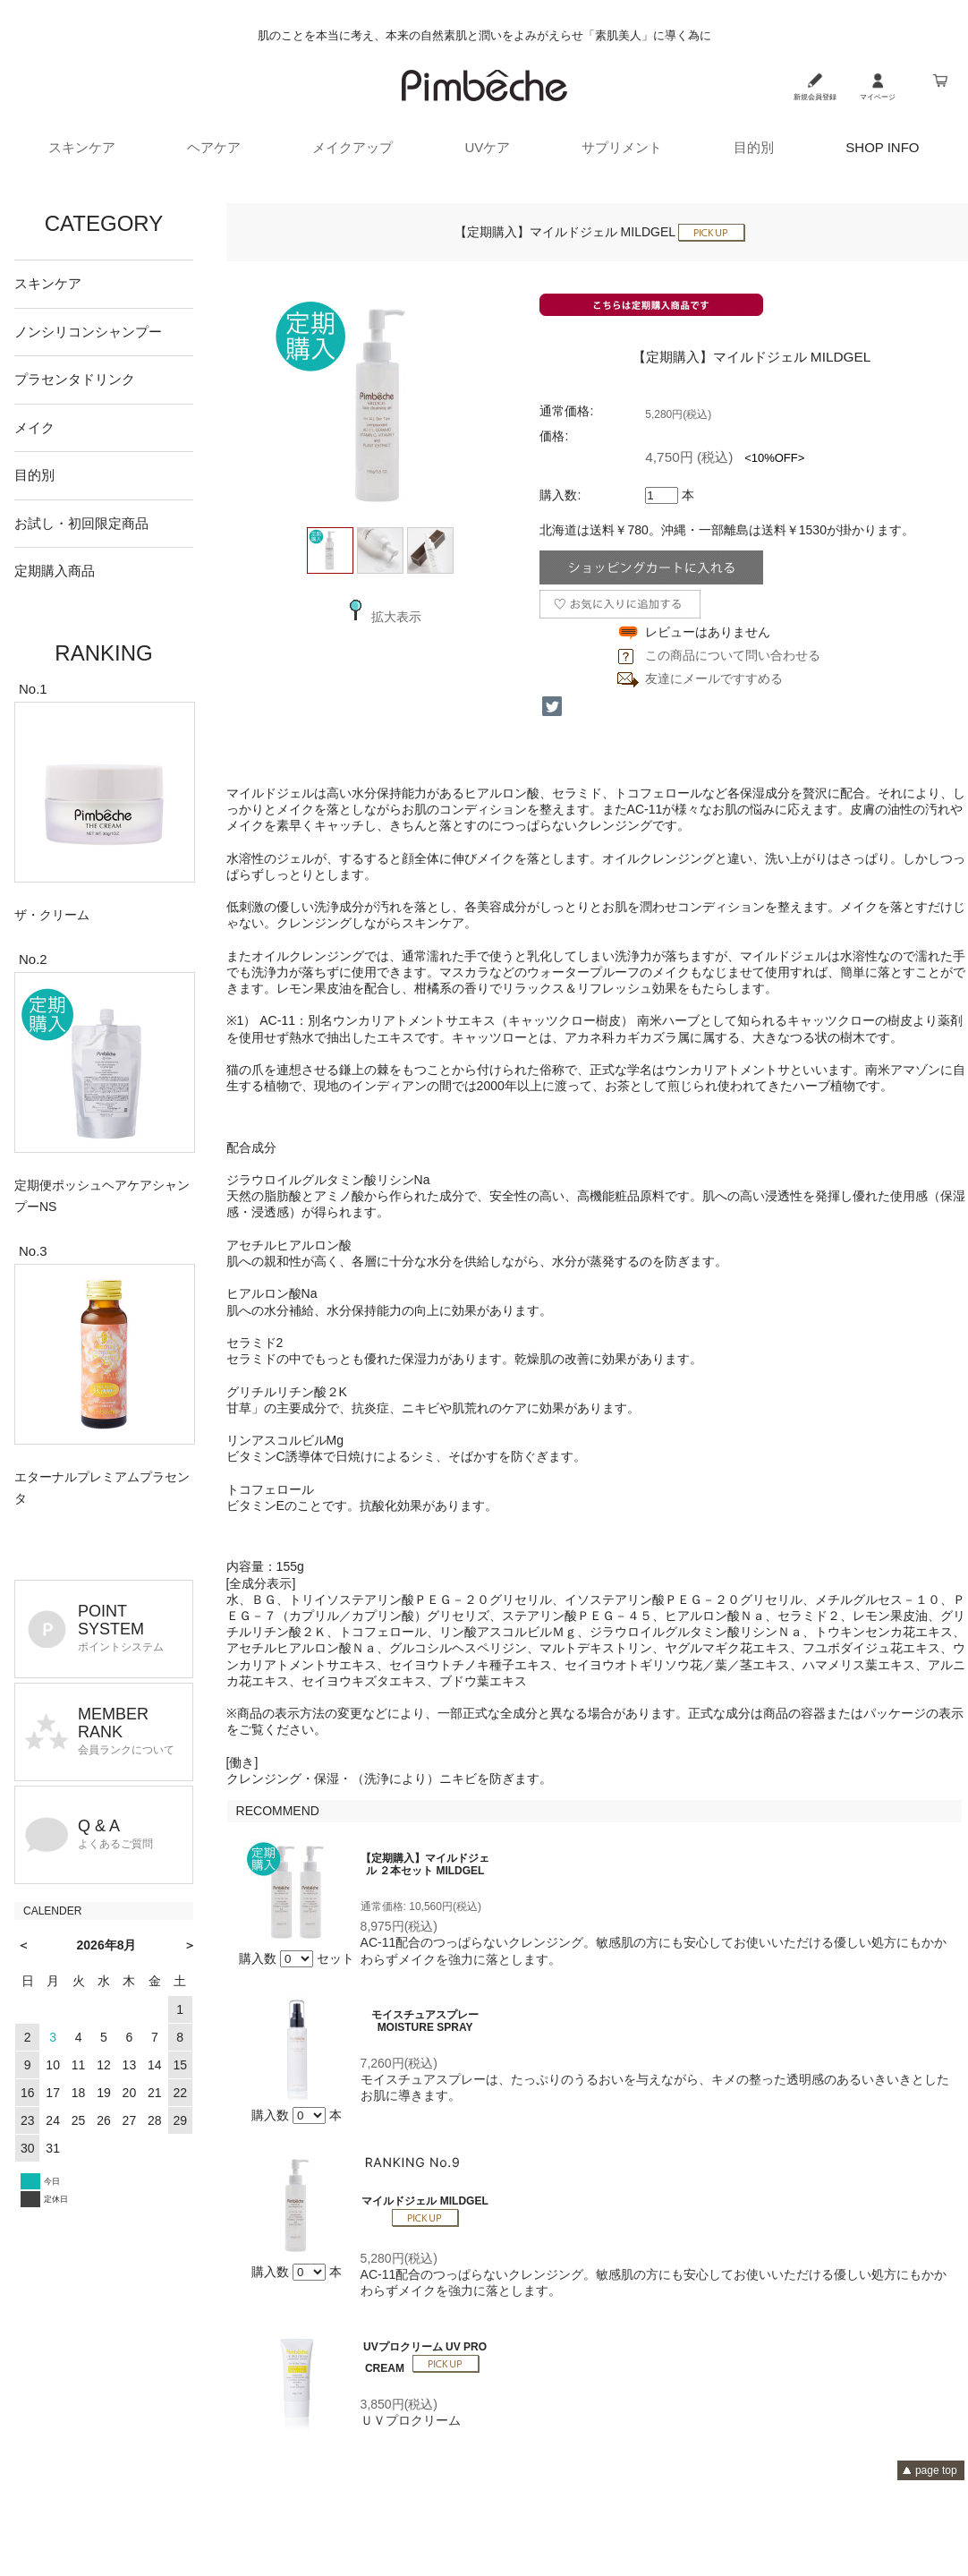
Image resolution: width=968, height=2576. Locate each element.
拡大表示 (380, 617)
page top (936, 2470)
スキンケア (81, 147)
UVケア (487, 147)
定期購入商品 (54, 570)
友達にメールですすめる (714, 678)
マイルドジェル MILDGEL (424, 2201)
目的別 (754, 147)
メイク (34, 427)
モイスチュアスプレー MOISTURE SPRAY (425, 2021)
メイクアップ (352, 147)
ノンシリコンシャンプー (88, 331)
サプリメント (622, 147)
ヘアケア (214, 147)
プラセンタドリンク (74, 379)
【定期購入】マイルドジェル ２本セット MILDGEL (425, 1864)
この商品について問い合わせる (732, 655)
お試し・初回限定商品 (81, 523)
